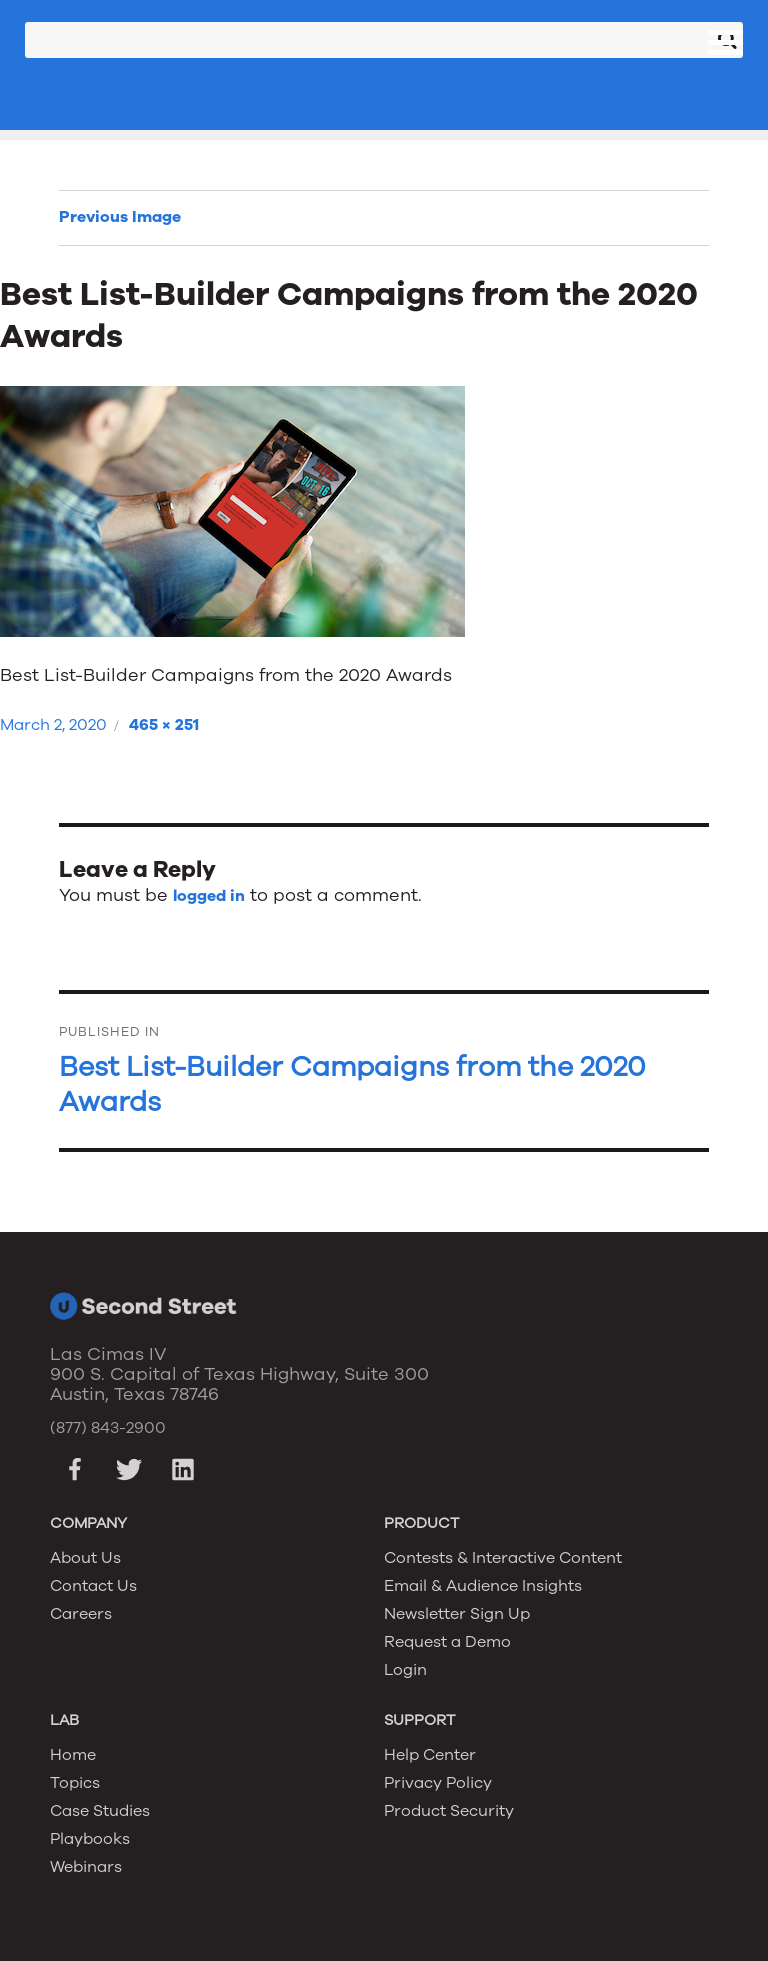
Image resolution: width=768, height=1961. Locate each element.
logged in (209, 896)
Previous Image (120, 217)
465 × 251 (164, 725)
